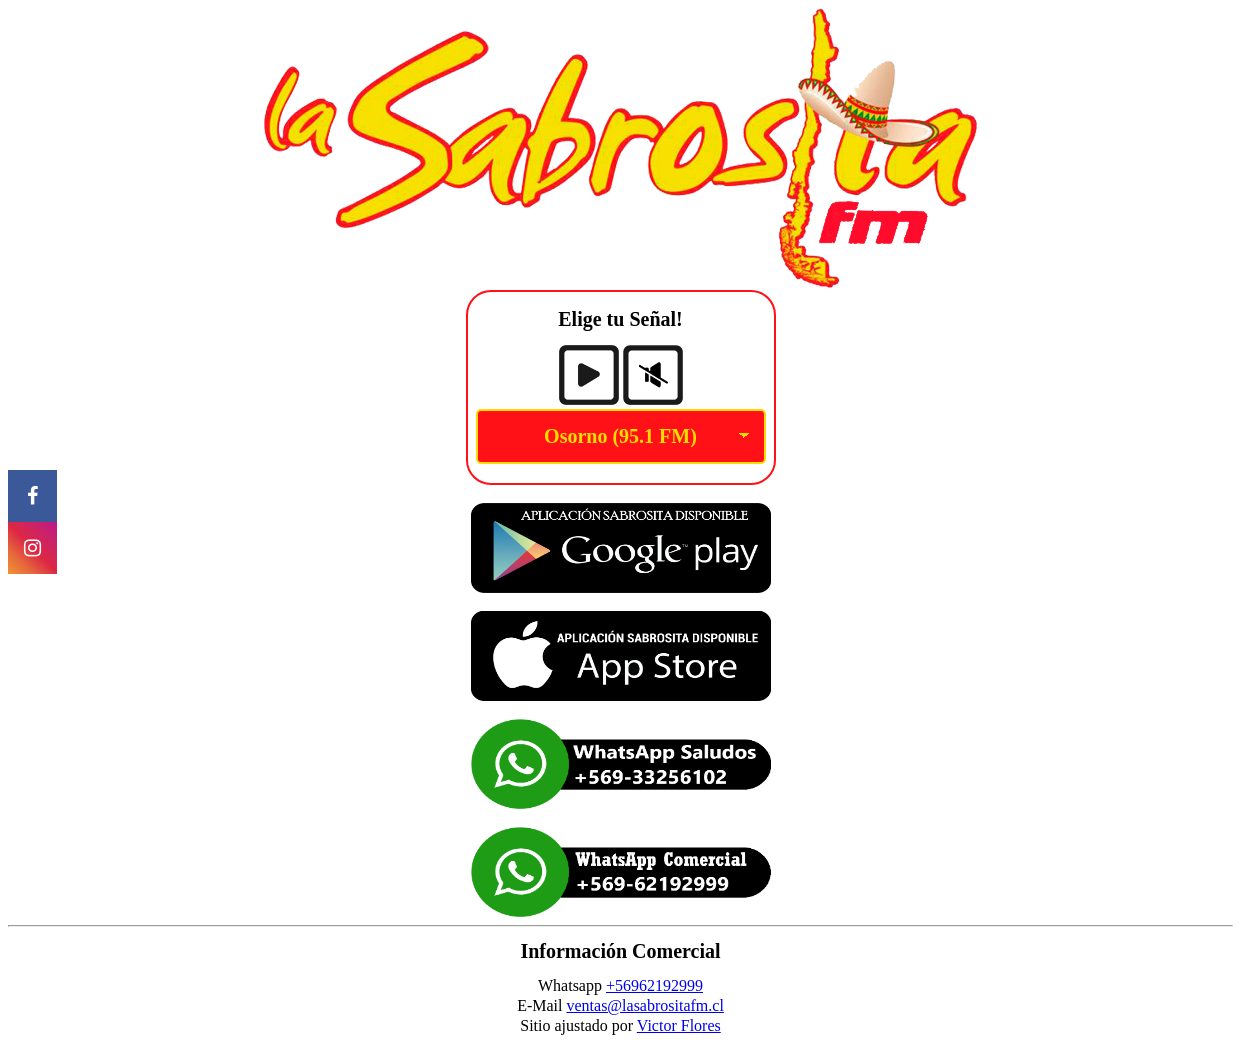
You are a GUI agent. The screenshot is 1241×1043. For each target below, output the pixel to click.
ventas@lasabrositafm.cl (644, 1005)
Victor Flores (679, 1025)
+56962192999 (654, 985)
